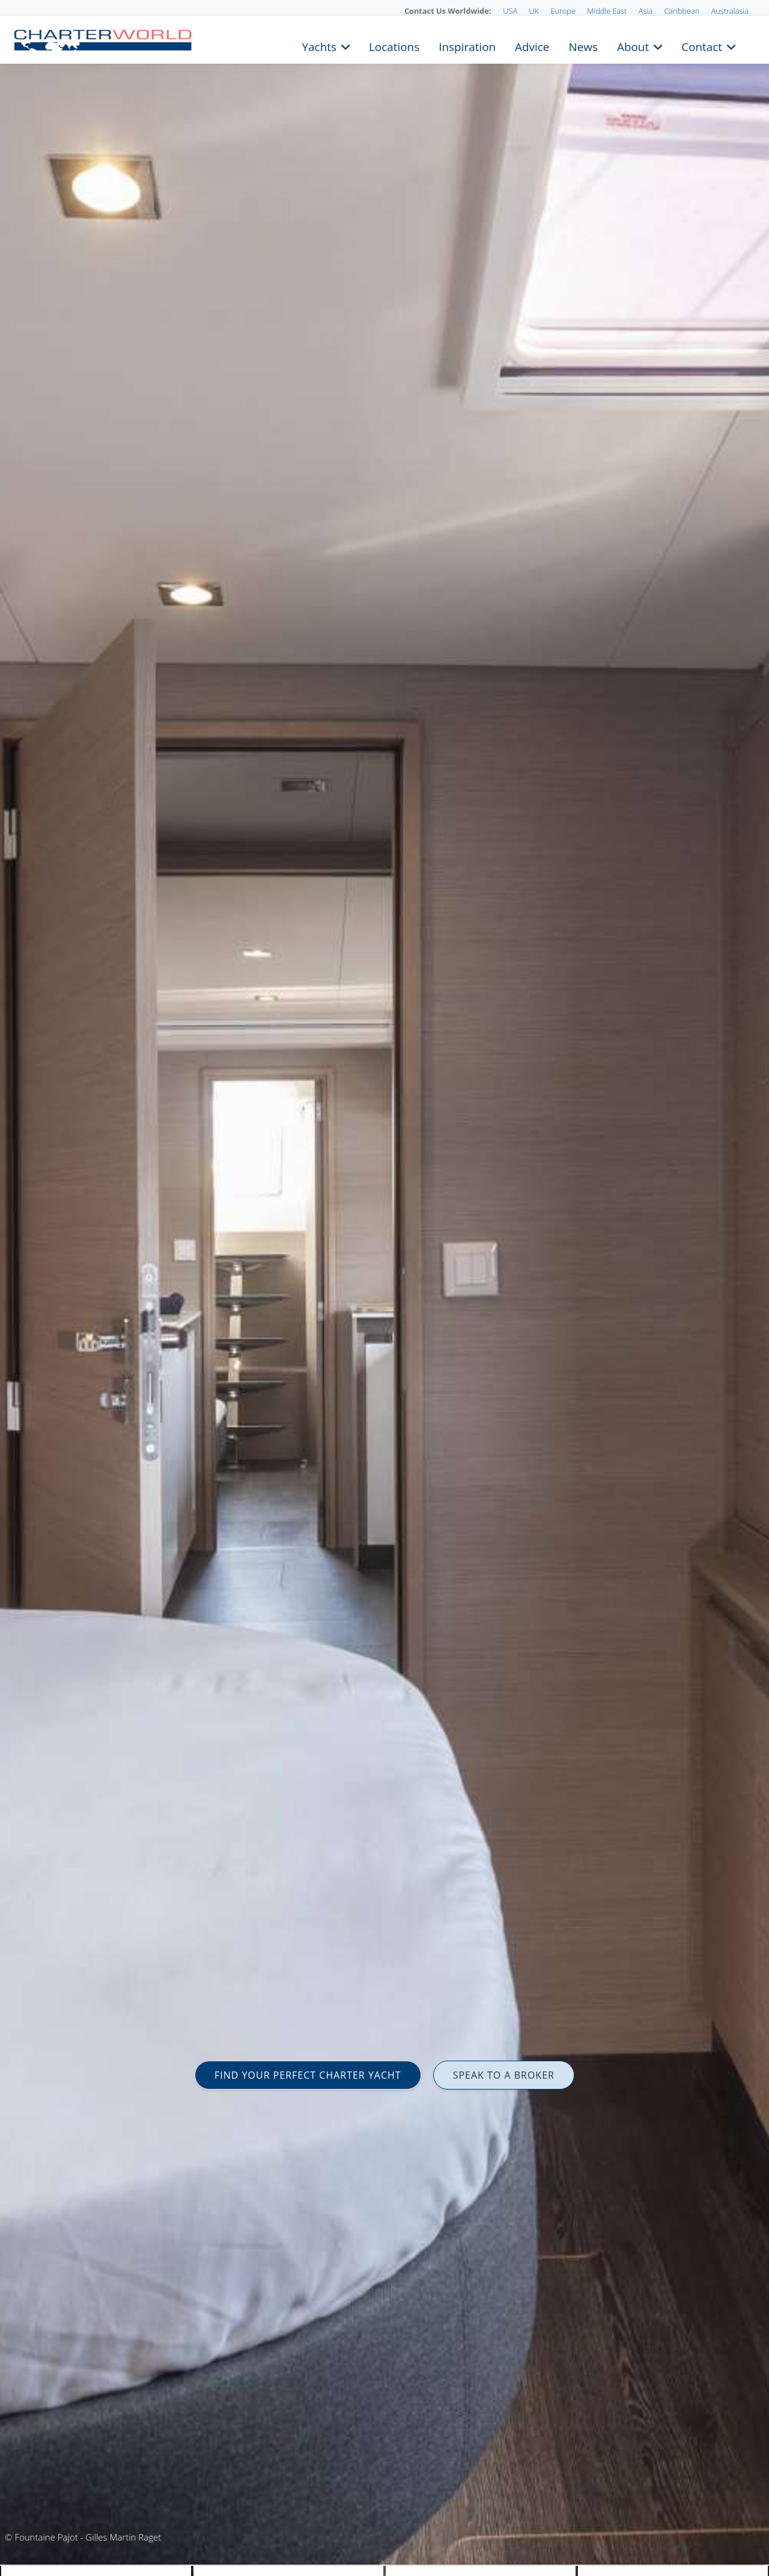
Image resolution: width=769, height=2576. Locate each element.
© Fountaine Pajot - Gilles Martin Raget (83, 2537)
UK (534, 10)
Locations (394, 45)
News (582, 45)
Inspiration (467, 45)
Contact (701, 45)
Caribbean (681, 10)
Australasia (730, 10)
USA (510, 10)
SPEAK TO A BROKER (504, 2075)
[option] (384, 1288)
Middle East (607, 10)
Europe (563, 10)
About (633, 45)
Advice (532, 45)
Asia (645, 10)
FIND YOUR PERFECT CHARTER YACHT (307, 2075)
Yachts (319, 45)
